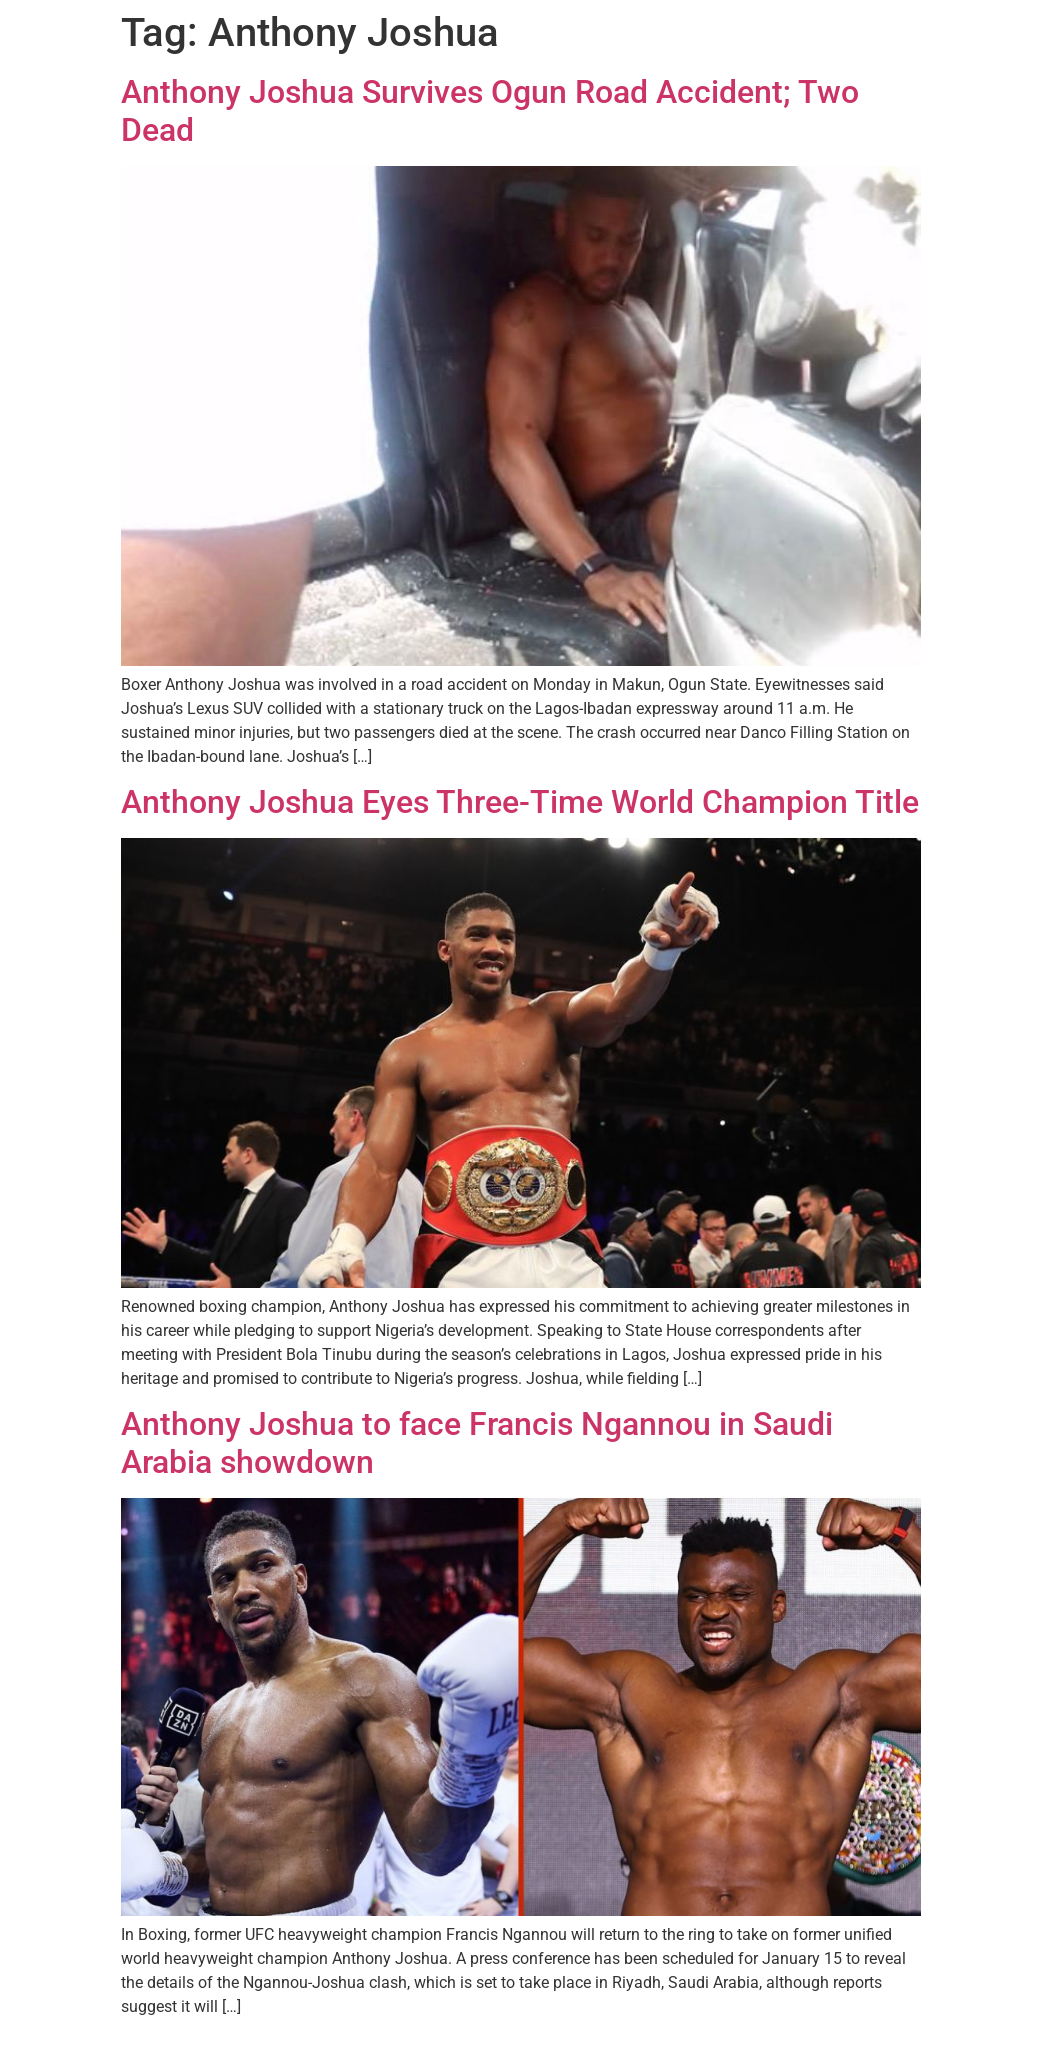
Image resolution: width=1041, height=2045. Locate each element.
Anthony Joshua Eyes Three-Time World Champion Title (520, 802)
